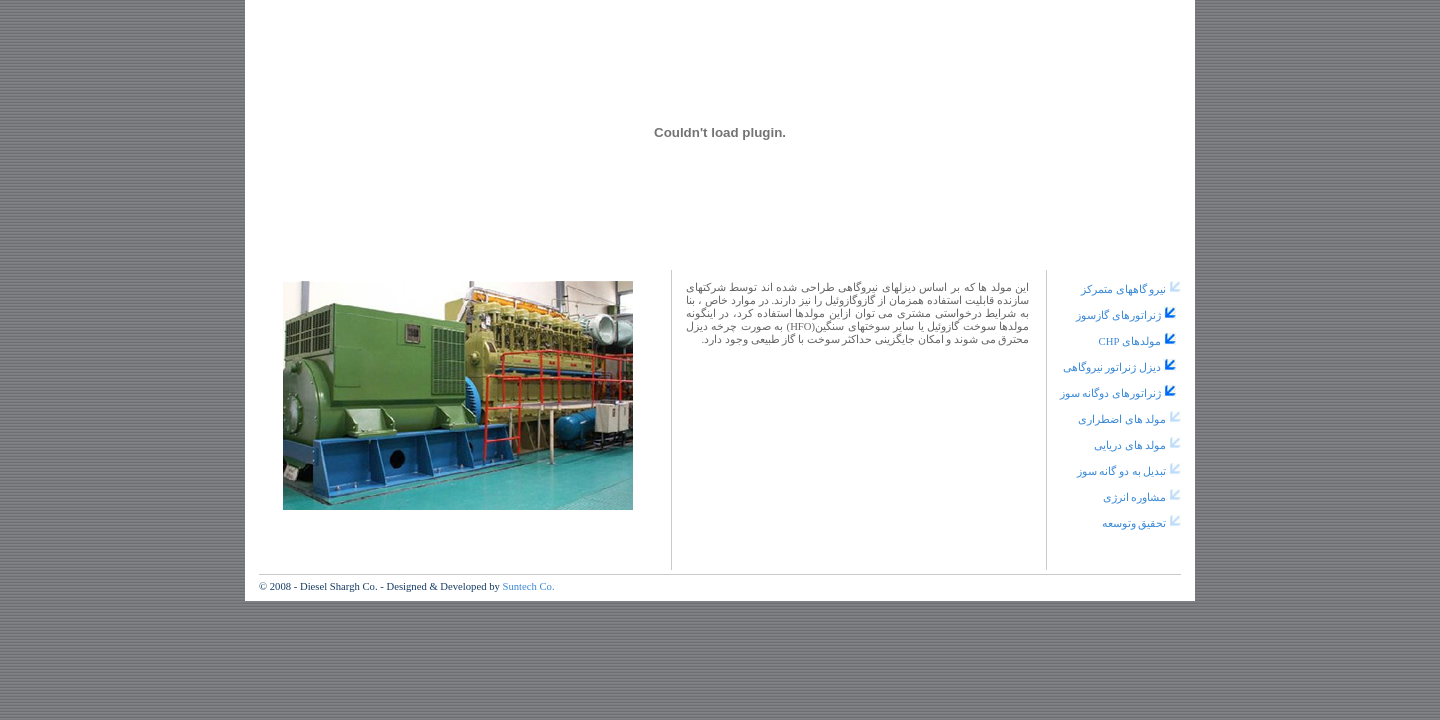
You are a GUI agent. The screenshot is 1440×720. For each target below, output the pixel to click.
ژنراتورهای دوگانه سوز (1110, 393)
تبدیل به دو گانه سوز (1122, 471)
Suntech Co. (528, 586)
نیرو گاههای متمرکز (1123, 289)
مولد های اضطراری (1122, 419)
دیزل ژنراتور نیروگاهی (1112, 367)
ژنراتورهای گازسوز (1118, 315)
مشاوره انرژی (1135, 497)
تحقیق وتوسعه (1134, 523)
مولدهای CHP (1130, 341)
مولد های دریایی (1130, 445)
